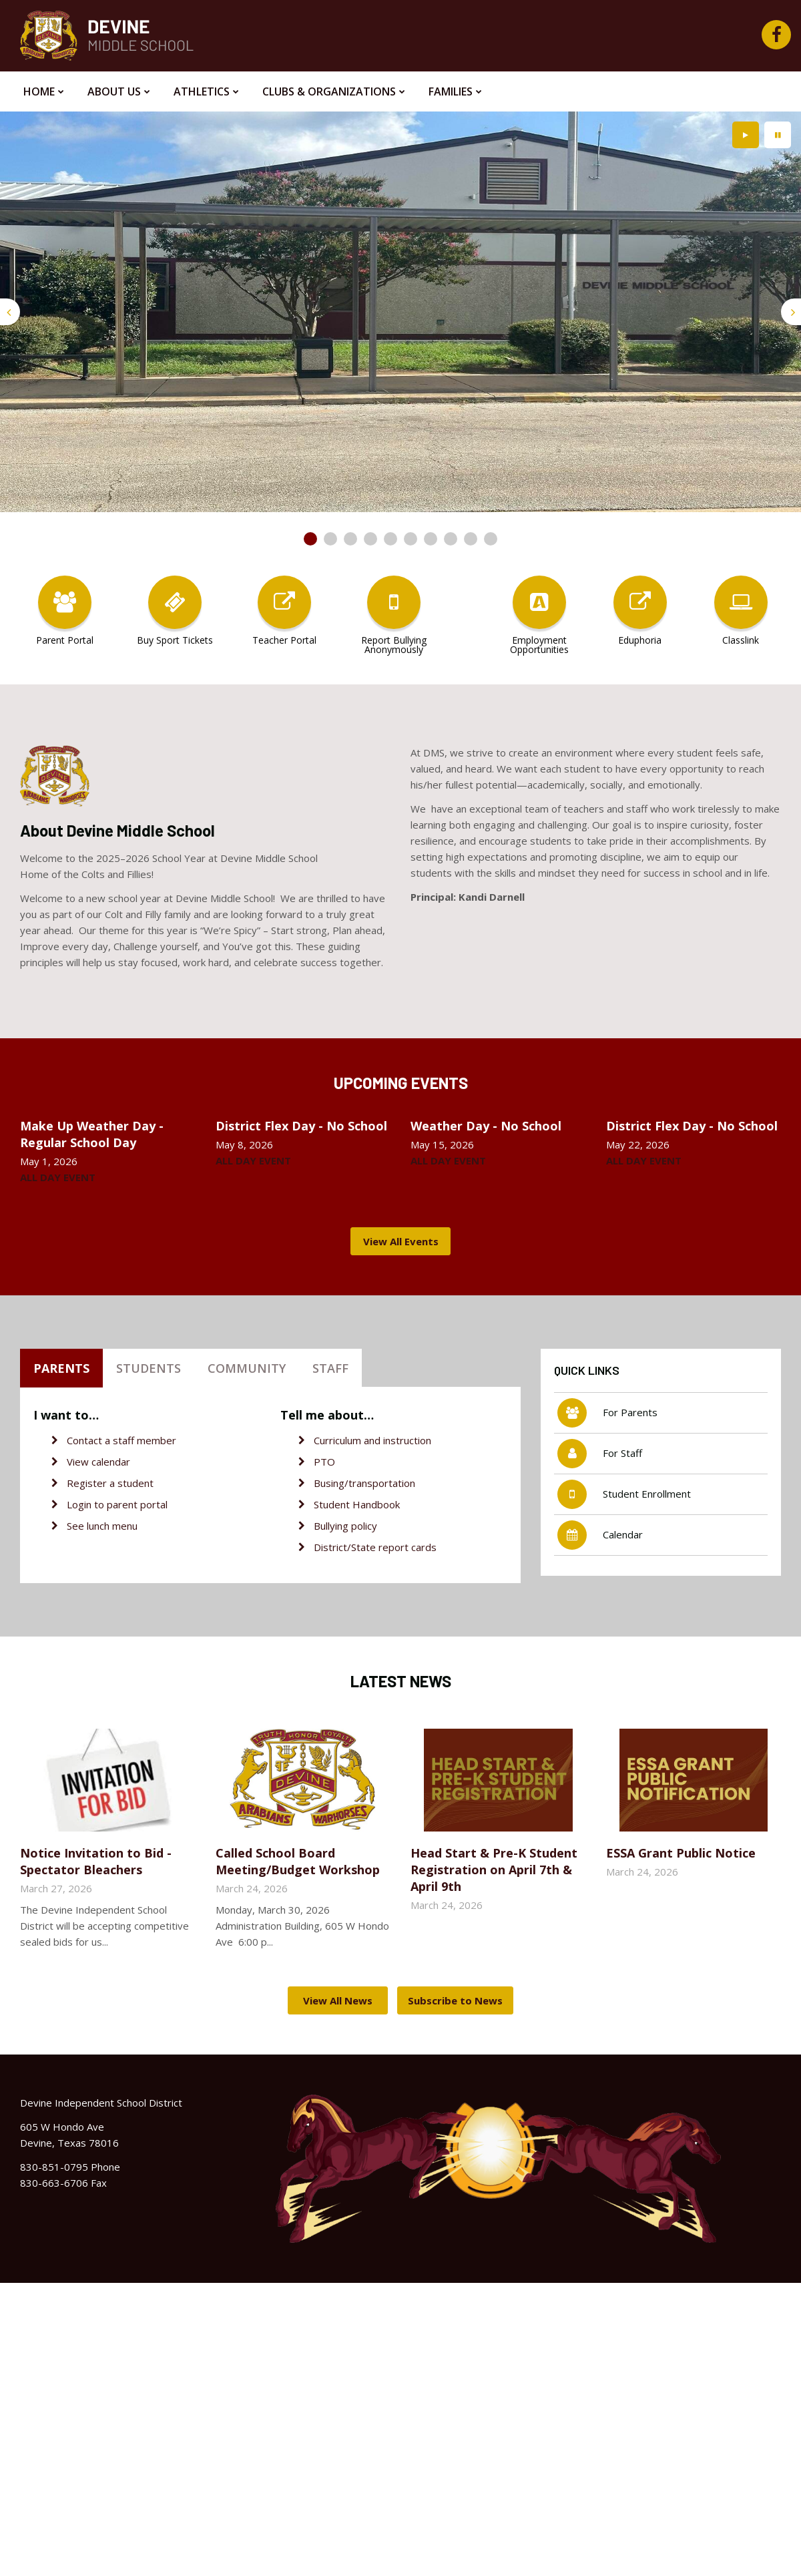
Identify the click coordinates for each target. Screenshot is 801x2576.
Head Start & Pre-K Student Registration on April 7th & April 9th (494, 1869)
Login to (87, 1504)
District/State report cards (375, 1547)
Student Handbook (357, 1504)
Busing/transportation (364, 1483)
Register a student (110, 1483)
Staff (330, 1368)
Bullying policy (345, 1525)
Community (247, 1368)
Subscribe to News (455, 2000)
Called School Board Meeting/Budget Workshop (298, 1861)
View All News (337, 2000)
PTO (324, 1461)
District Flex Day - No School (301, 1126)
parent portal (137, 1504)
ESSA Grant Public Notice (681, 1853)
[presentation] (10, 311)
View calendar (98, 1461)
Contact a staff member (121, 1440)
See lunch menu (102, 1525)
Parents (61, 1368)
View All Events (401, 1241)
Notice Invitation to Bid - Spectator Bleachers (96, 1861)
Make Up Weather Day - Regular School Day (92, 1134)
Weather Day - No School (486, 1126)
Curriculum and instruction (372, 1440)
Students (148, 1368)
